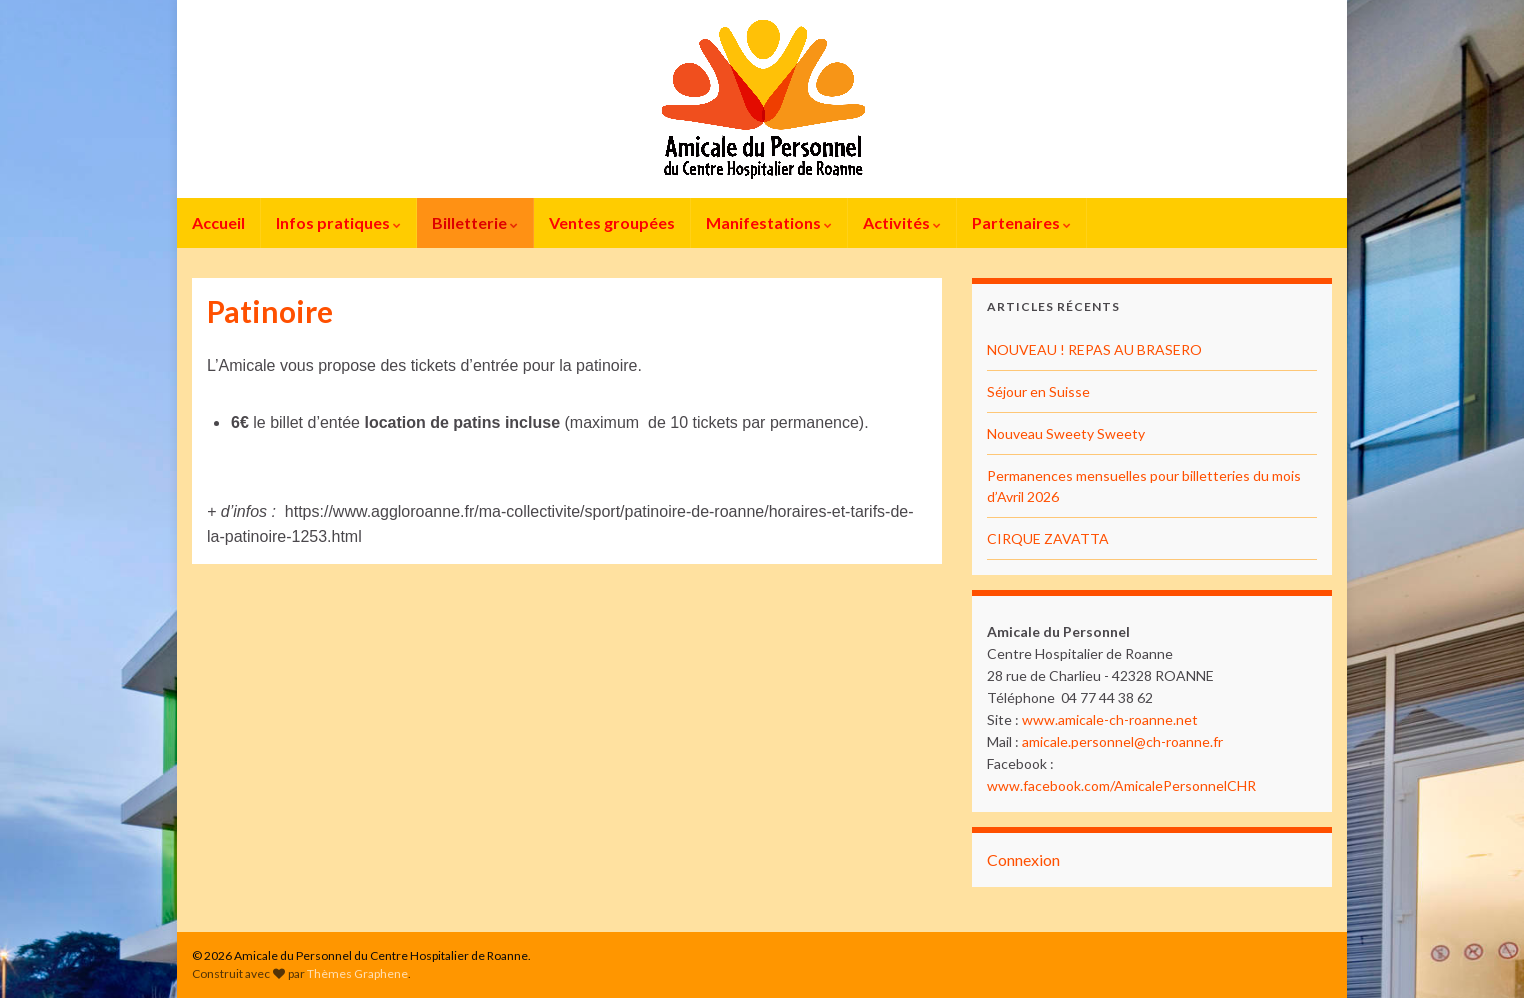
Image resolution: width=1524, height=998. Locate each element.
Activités (902, 222)
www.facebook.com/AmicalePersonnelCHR (1121, 785)
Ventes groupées (612, 222)
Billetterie (475, 222)
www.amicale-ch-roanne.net (1110, 719)
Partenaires (1021, 222)
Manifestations (769, 222)
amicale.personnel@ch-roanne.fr (1122, 741)
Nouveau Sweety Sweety (1066, 433)
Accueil (218, 222)
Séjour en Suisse (1038, 391)
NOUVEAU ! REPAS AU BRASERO (1094, 349)
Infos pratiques (338, 222)
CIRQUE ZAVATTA (1048, 538)
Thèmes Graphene (357, 973)
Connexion (1023, 859)
